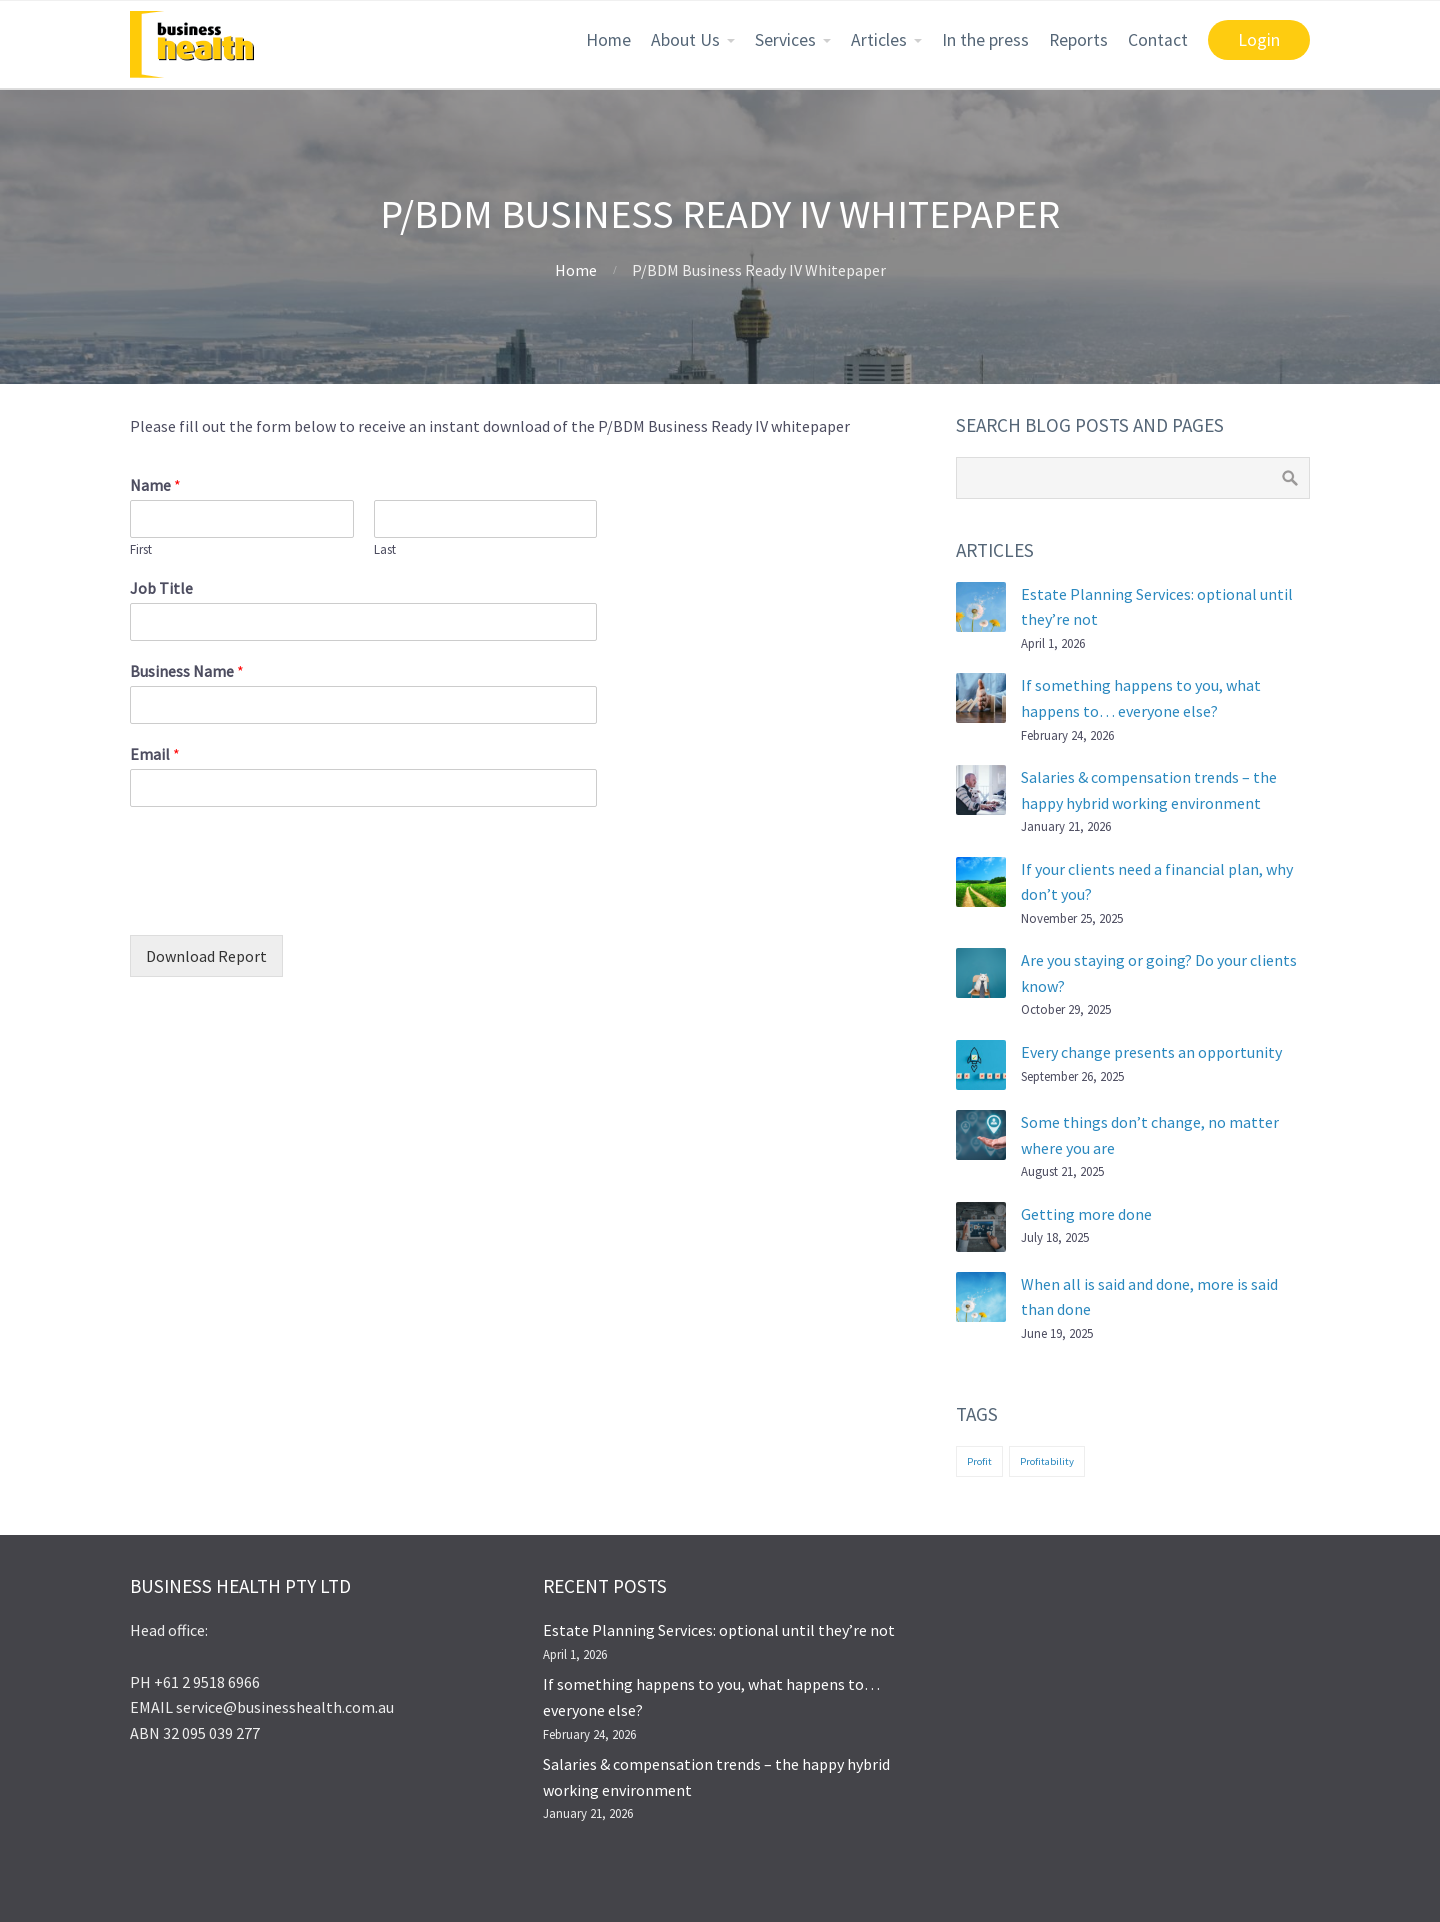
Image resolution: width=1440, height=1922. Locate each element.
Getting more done (1086, 1214)
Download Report (206, 956)
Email (155, 754)
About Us (685, 40)
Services (785, 40)
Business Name (187, 671)
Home (608, 40)
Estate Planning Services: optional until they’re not (719, 1630)
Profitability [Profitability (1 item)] (1047, 1461)
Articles (879, 40)
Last (385, 550)
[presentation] (282, 902)
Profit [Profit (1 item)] (979, 1461)
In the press (985, 40)
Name (155, 485)
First (141, 550)
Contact (1158, 40)
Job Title (161, 588)
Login (1259, 40)
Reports (1078, 40)
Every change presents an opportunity (1151, 1052)
